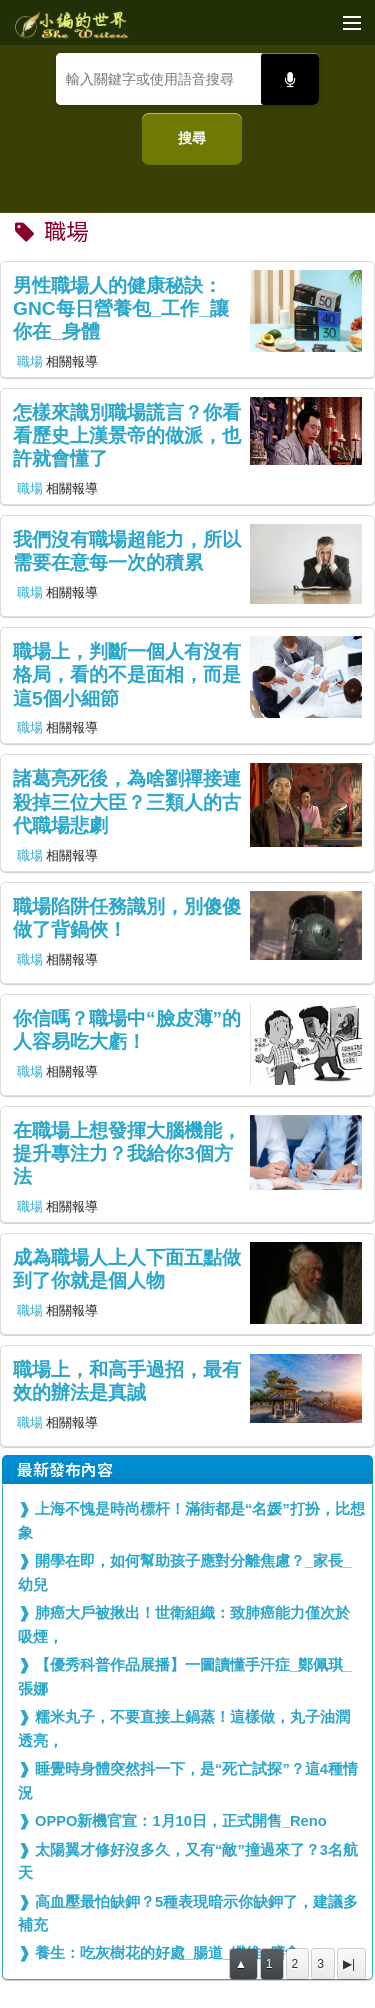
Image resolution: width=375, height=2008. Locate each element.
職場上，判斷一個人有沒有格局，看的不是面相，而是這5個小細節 (127, 675)
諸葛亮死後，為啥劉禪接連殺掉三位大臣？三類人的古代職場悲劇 (127, 802)
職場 (30, 361)
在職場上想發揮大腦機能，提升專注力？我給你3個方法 (127, 1154)
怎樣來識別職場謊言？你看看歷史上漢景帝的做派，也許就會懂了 (127, 436)
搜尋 (192, 138)
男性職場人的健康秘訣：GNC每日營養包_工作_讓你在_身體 (121, 309)
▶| (349, 1964)
